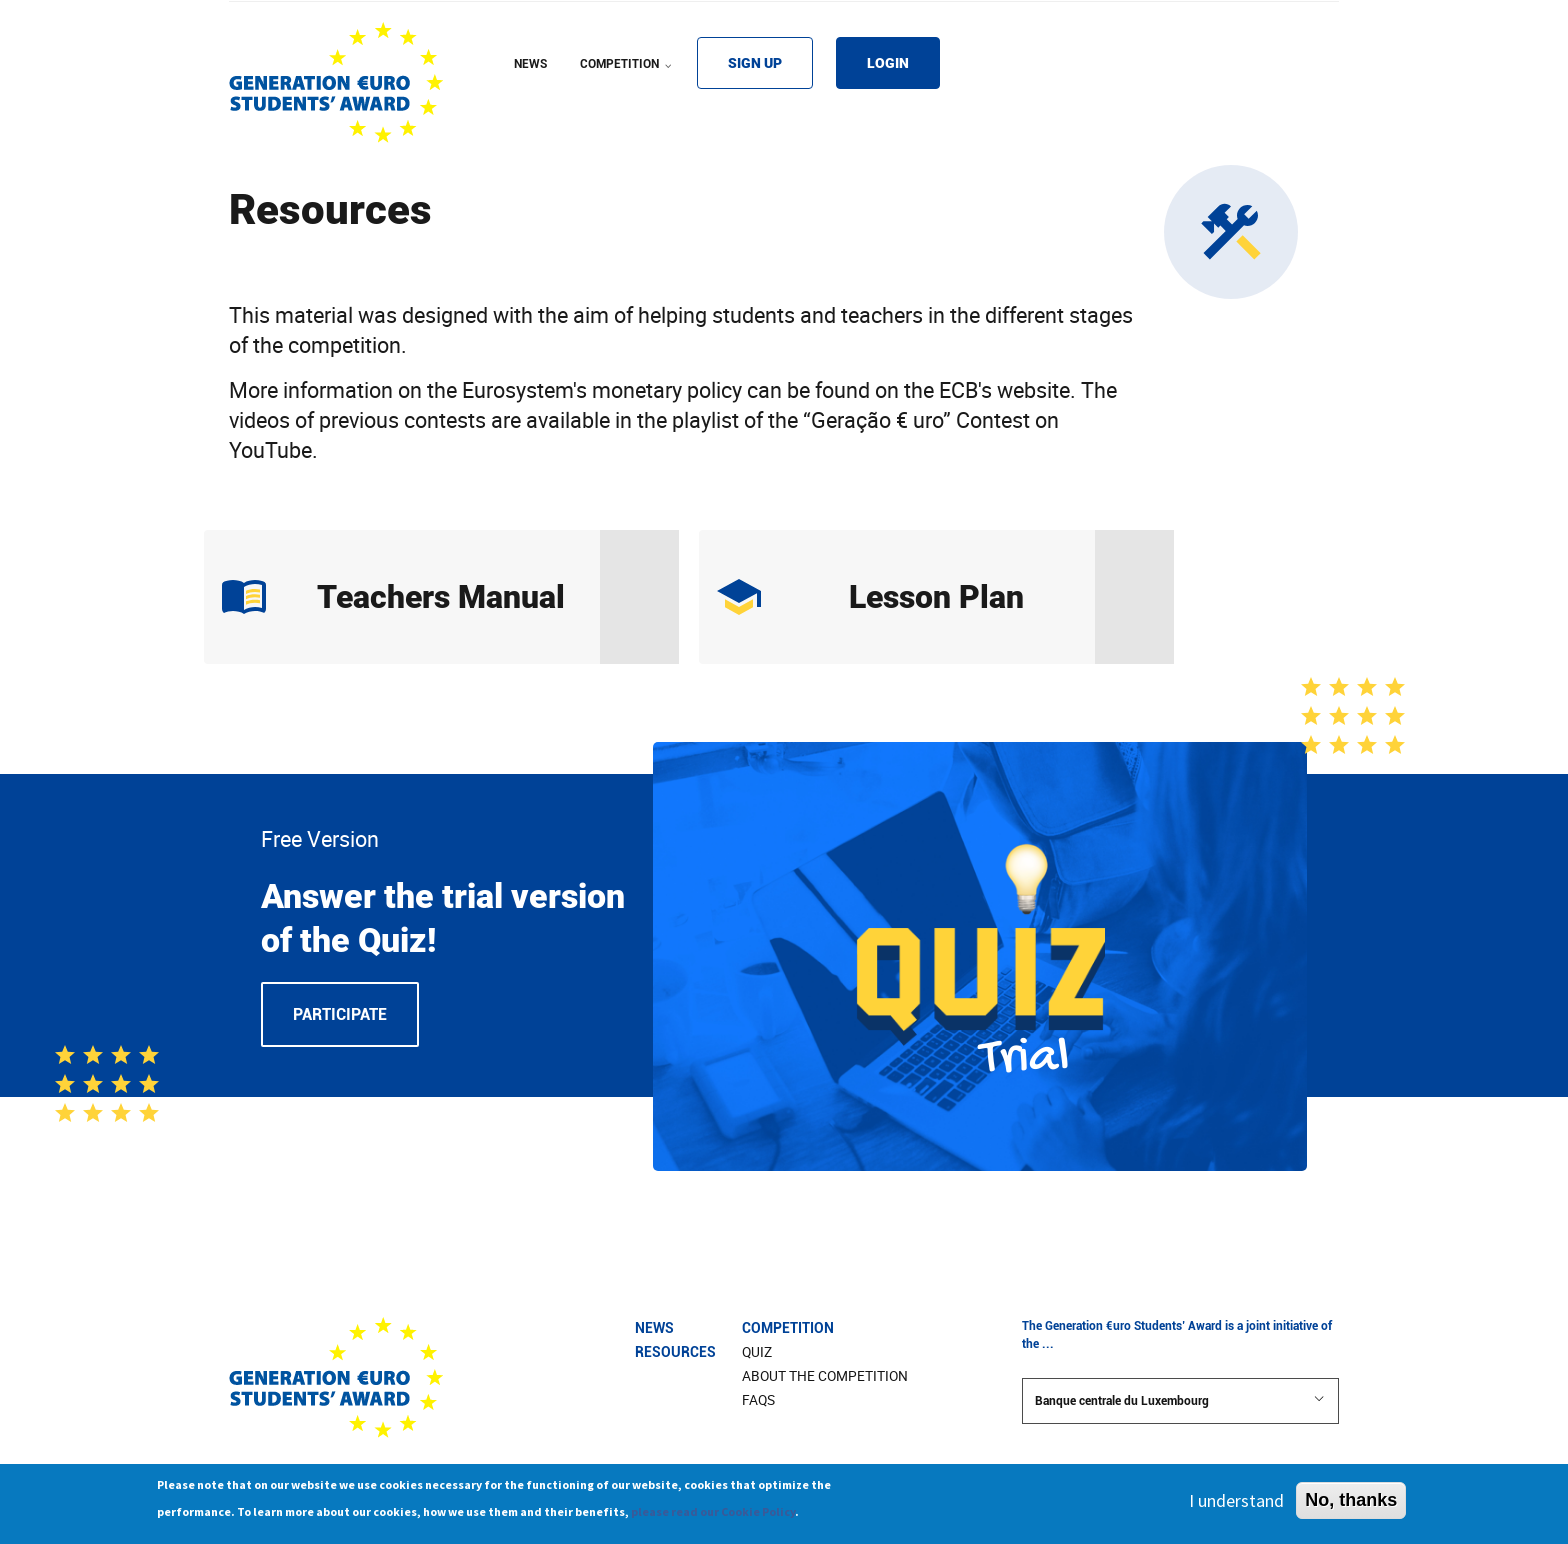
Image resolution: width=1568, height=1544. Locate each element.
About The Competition (825, 1376)
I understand (1236, 1504)
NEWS (530, 64)
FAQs (758, 1400)
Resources (675, 1352)
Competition (788, 1328)
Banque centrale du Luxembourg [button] (1180, 1400)
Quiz (757, 1352)
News (654, 1328)
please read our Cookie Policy (713, 1515)
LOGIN (888, 63)
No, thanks (1351, 1504)
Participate (340, 1014)
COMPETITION (628, 77)
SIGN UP (755, 63)
